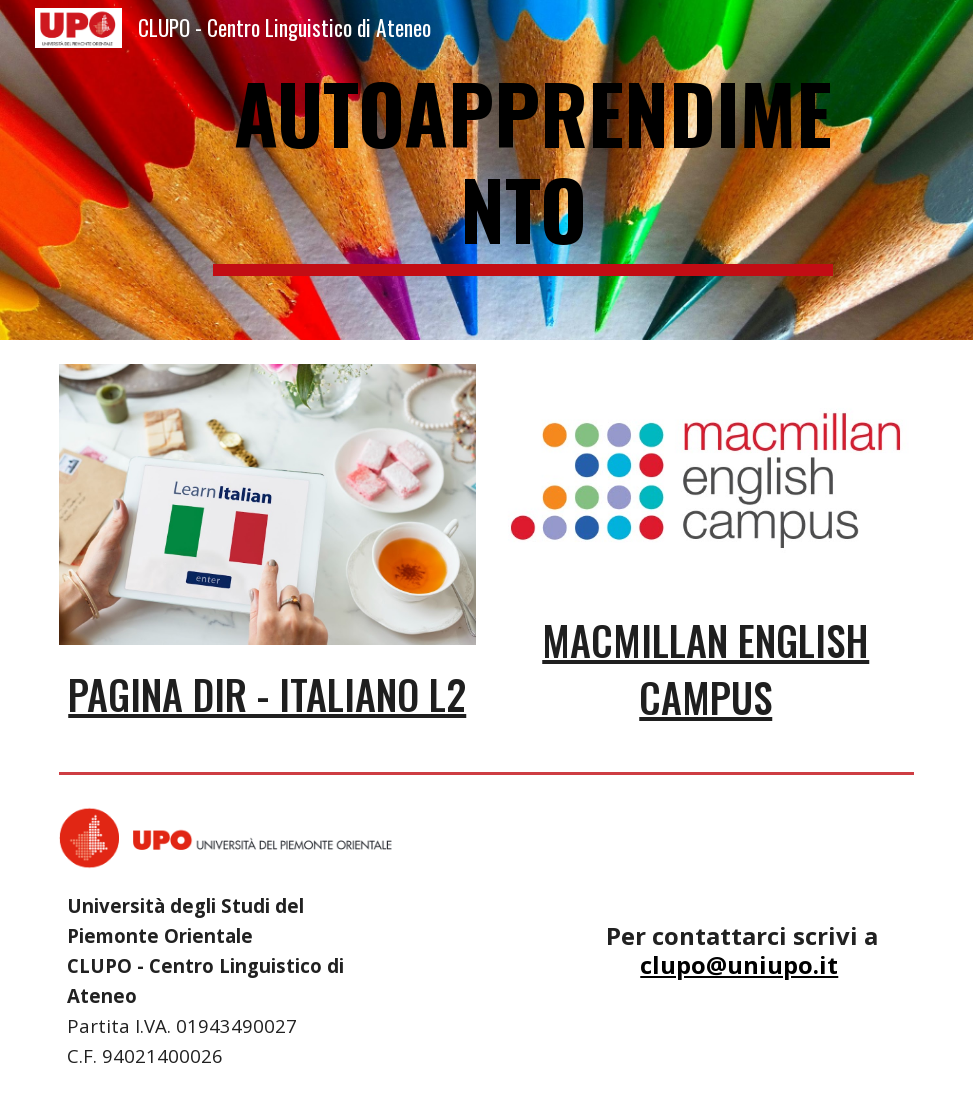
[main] (523, 170)
